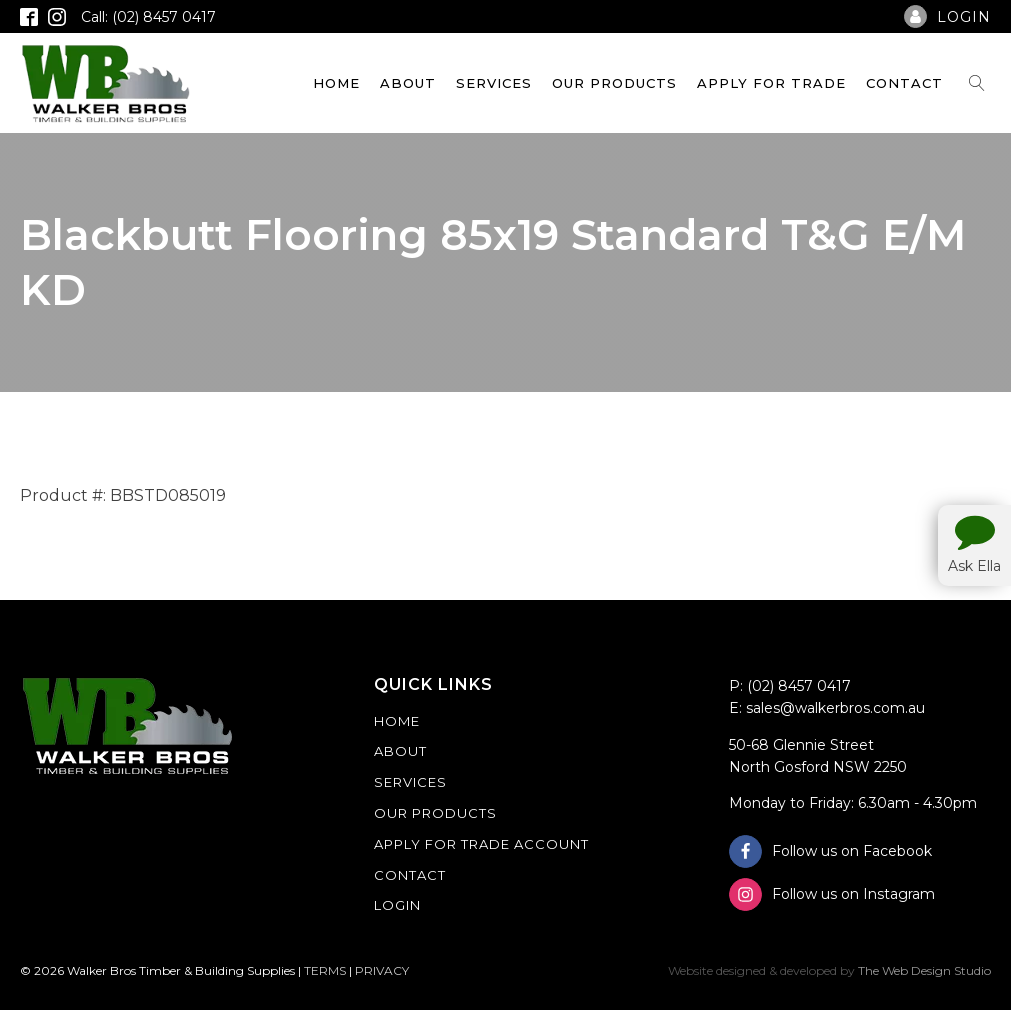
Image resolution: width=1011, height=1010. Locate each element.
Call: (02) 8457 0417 (148, 17)
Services (494, 83)
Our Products (614, 83)
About (408, 83)
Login (397, 905)
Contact (904, 83)
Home (336, 83)
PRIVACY (382, 970)
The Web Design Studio (924, 970)
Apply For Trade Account (481, 844)
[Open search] (977, 83)
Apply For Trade (771, 83)
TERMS (325, 970)
